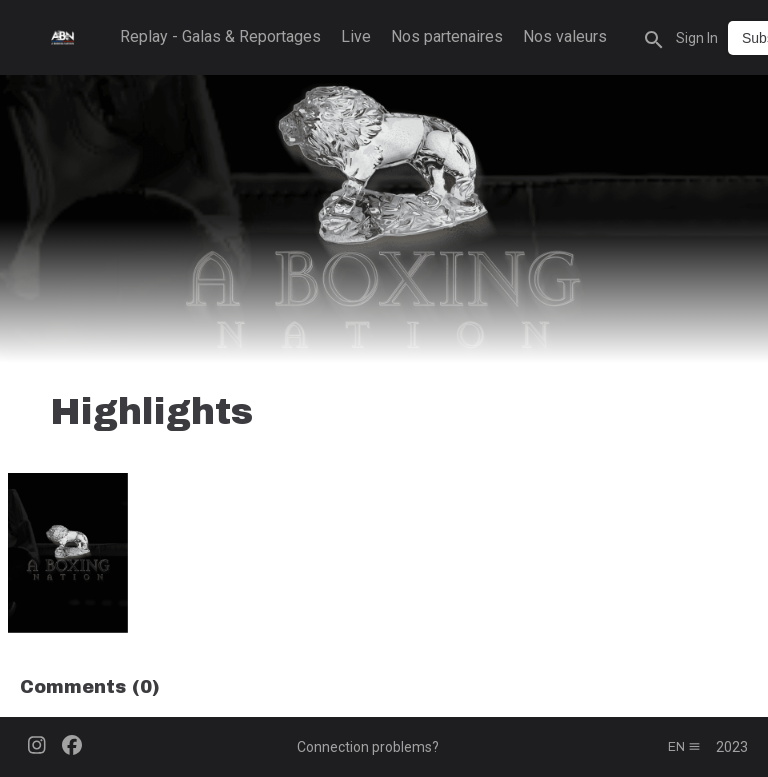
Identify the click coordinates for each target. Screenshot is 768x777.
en (684, 747)
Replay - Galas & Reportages (220, 36)
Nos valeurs (565, 36)
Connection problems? (368, 747)
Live (356, 36)
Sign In (697, 38)
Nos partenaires (447, 36)
